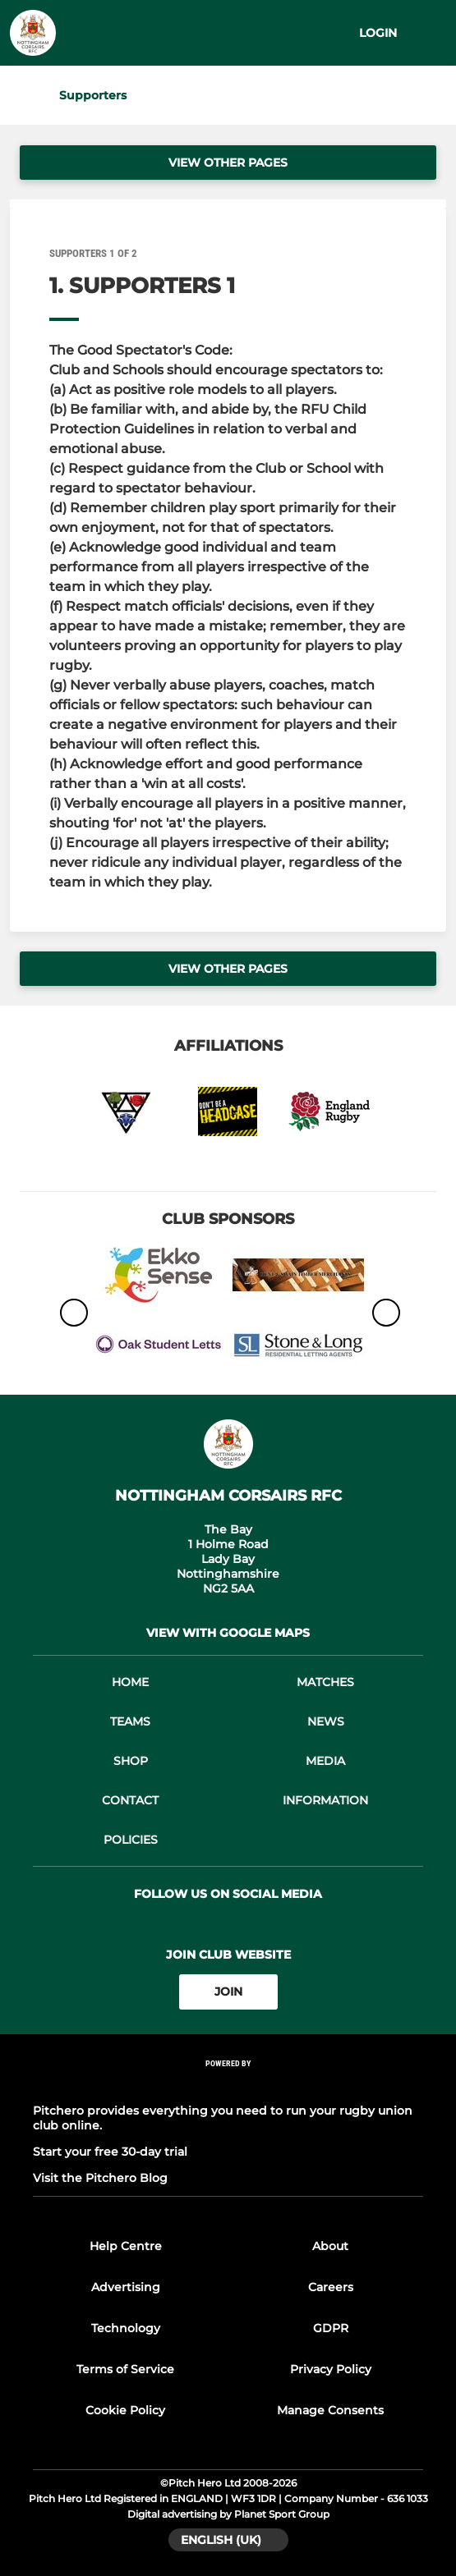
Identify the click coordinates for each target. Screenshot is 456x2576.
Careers (330, 2287)
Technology (125, 2328)
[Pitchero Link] (228, 2084)
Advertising (125, 2287)
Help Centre (126, 2246)
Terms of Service (125, 2369)
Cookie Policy (125, 2410)
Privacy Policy (330, 2369)
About (330, 2246)
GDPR (330, 2328)
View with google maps (228, 1633)
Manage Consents (330, 2410)
